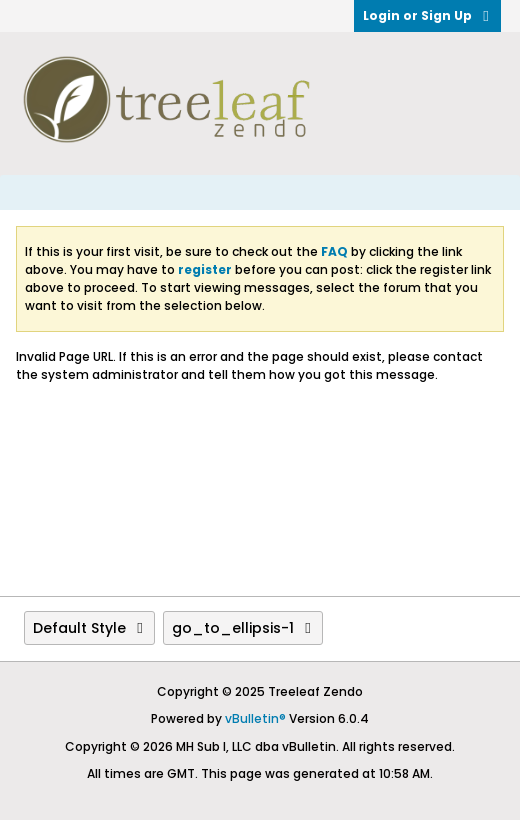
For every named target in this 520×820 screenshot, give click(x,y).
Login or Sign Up (427, 15)
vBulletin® (255, 718)
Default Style (89, 628)
